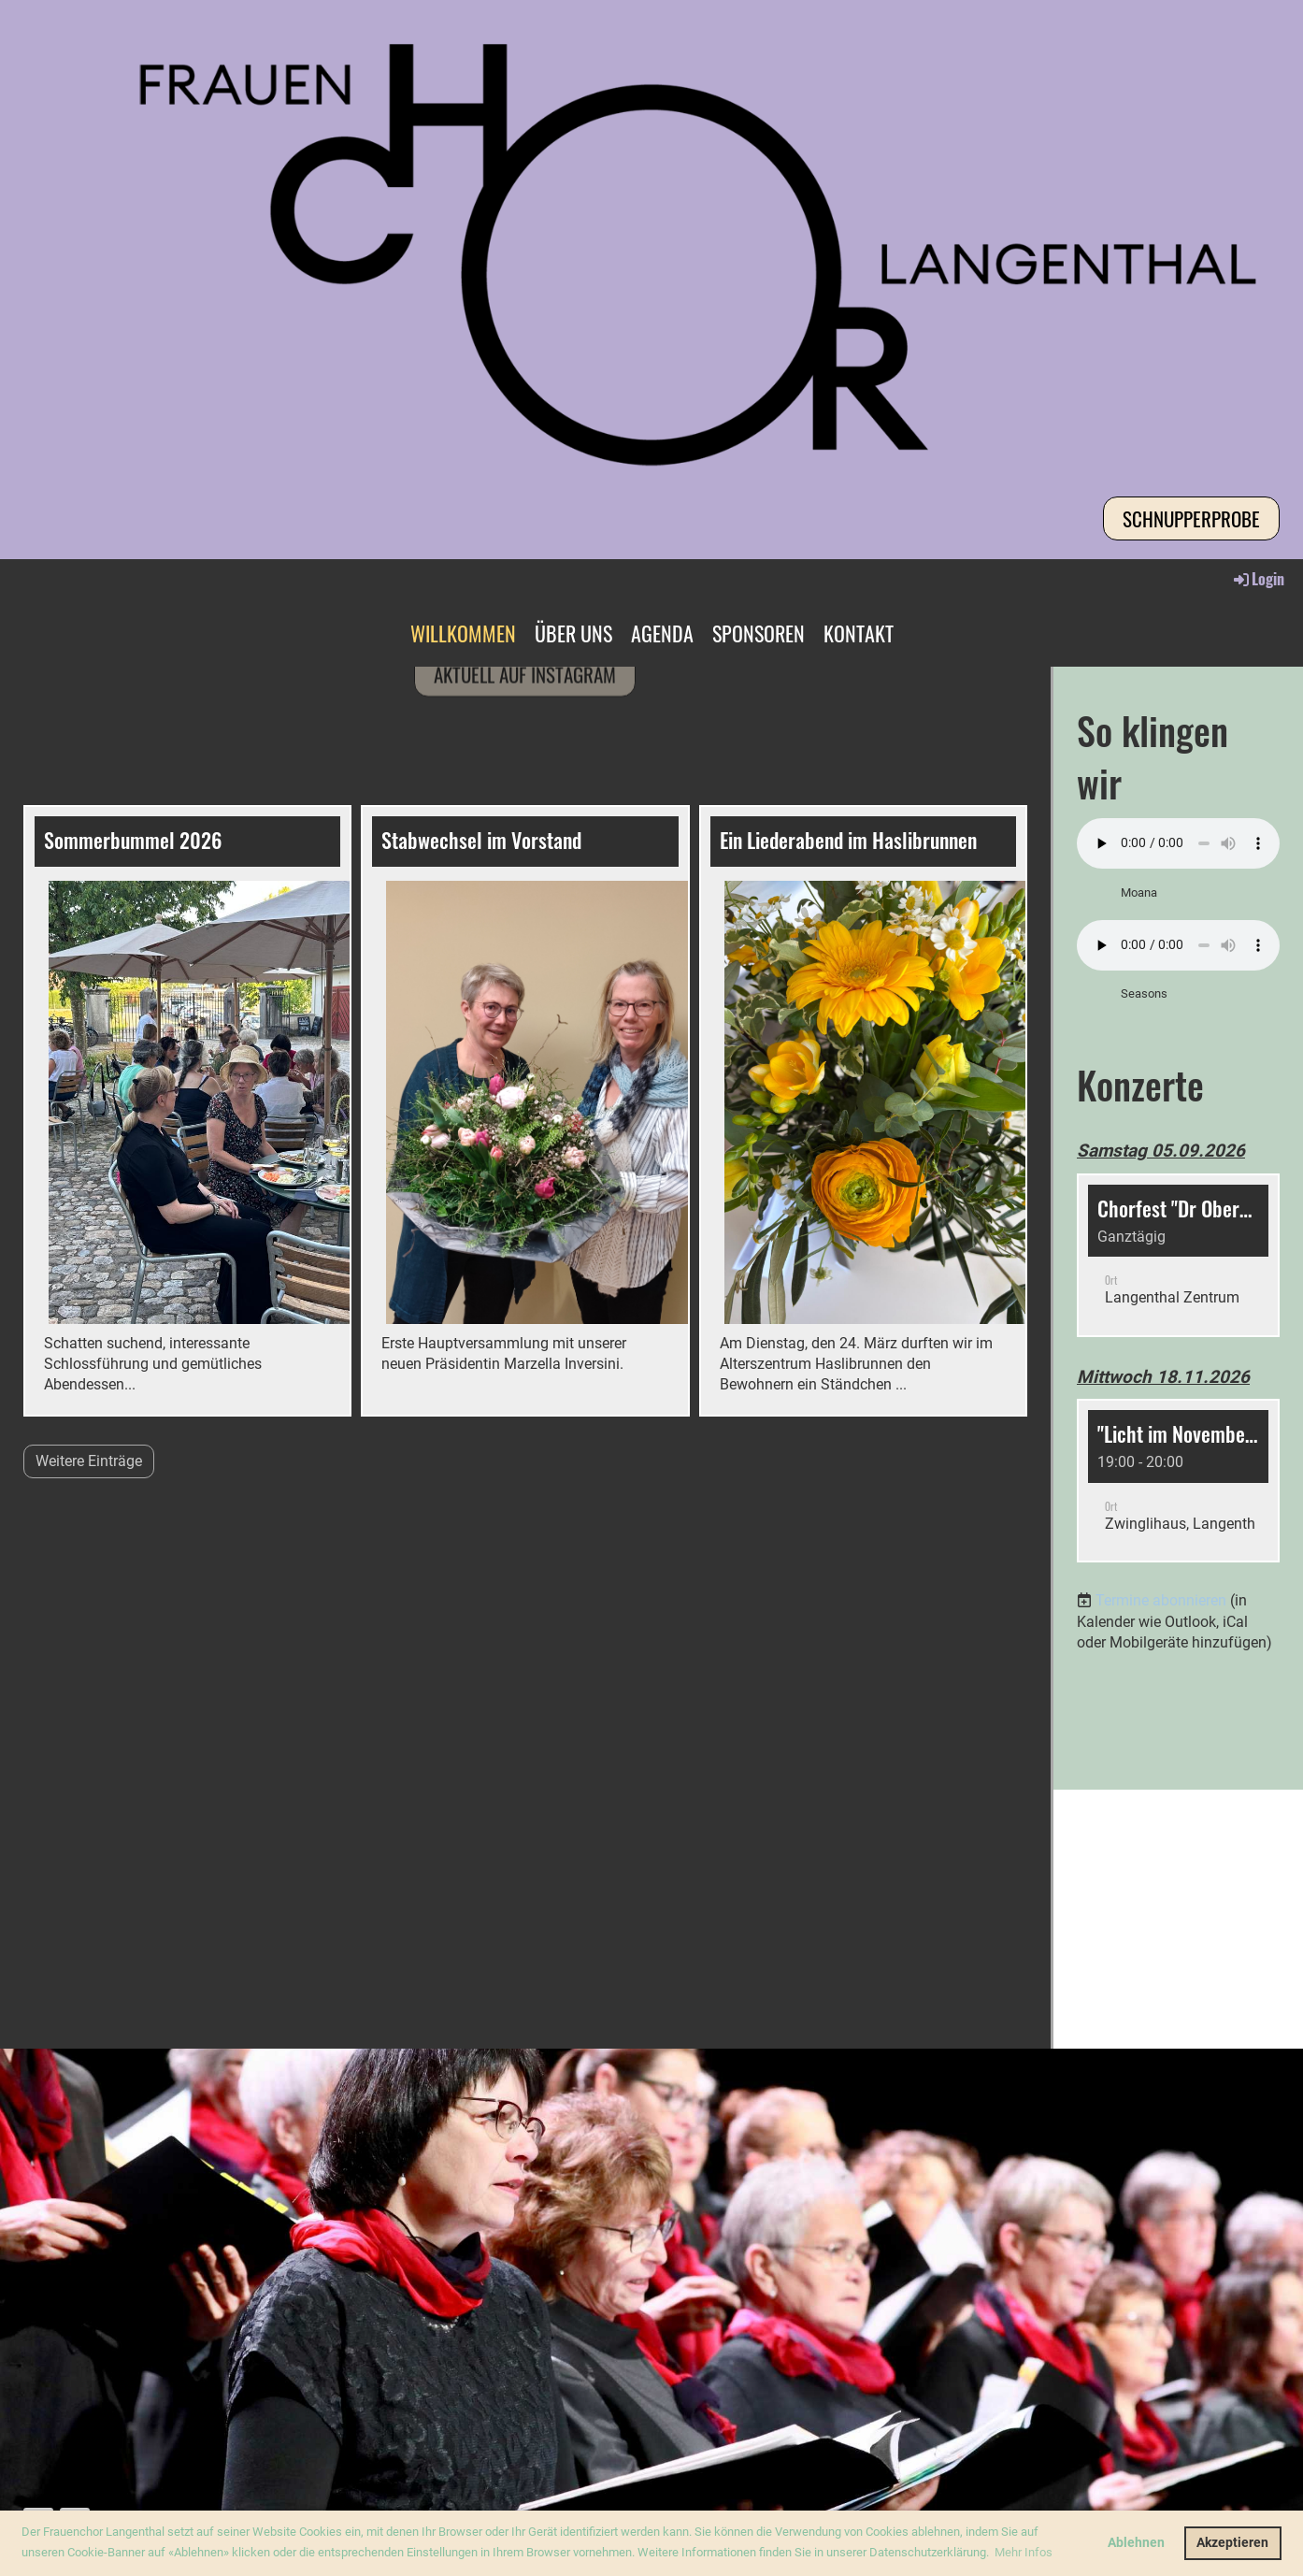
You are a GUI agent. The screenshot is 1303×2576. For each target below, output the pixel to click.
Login (1257, 579)
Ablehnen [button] (1136, 2543)
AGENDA (662, 633)
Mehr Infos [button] (1023, 2552)
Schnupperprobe (1191, 518)
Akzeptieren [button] (1232, 2543)
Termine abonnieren (1160, 1600)
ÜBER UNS (573, 633)
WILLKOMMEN (463, 633)
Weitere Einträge (89, 1461)
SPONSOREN (758, 633)
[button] (1178, 1255)
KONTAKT (858, 633)
